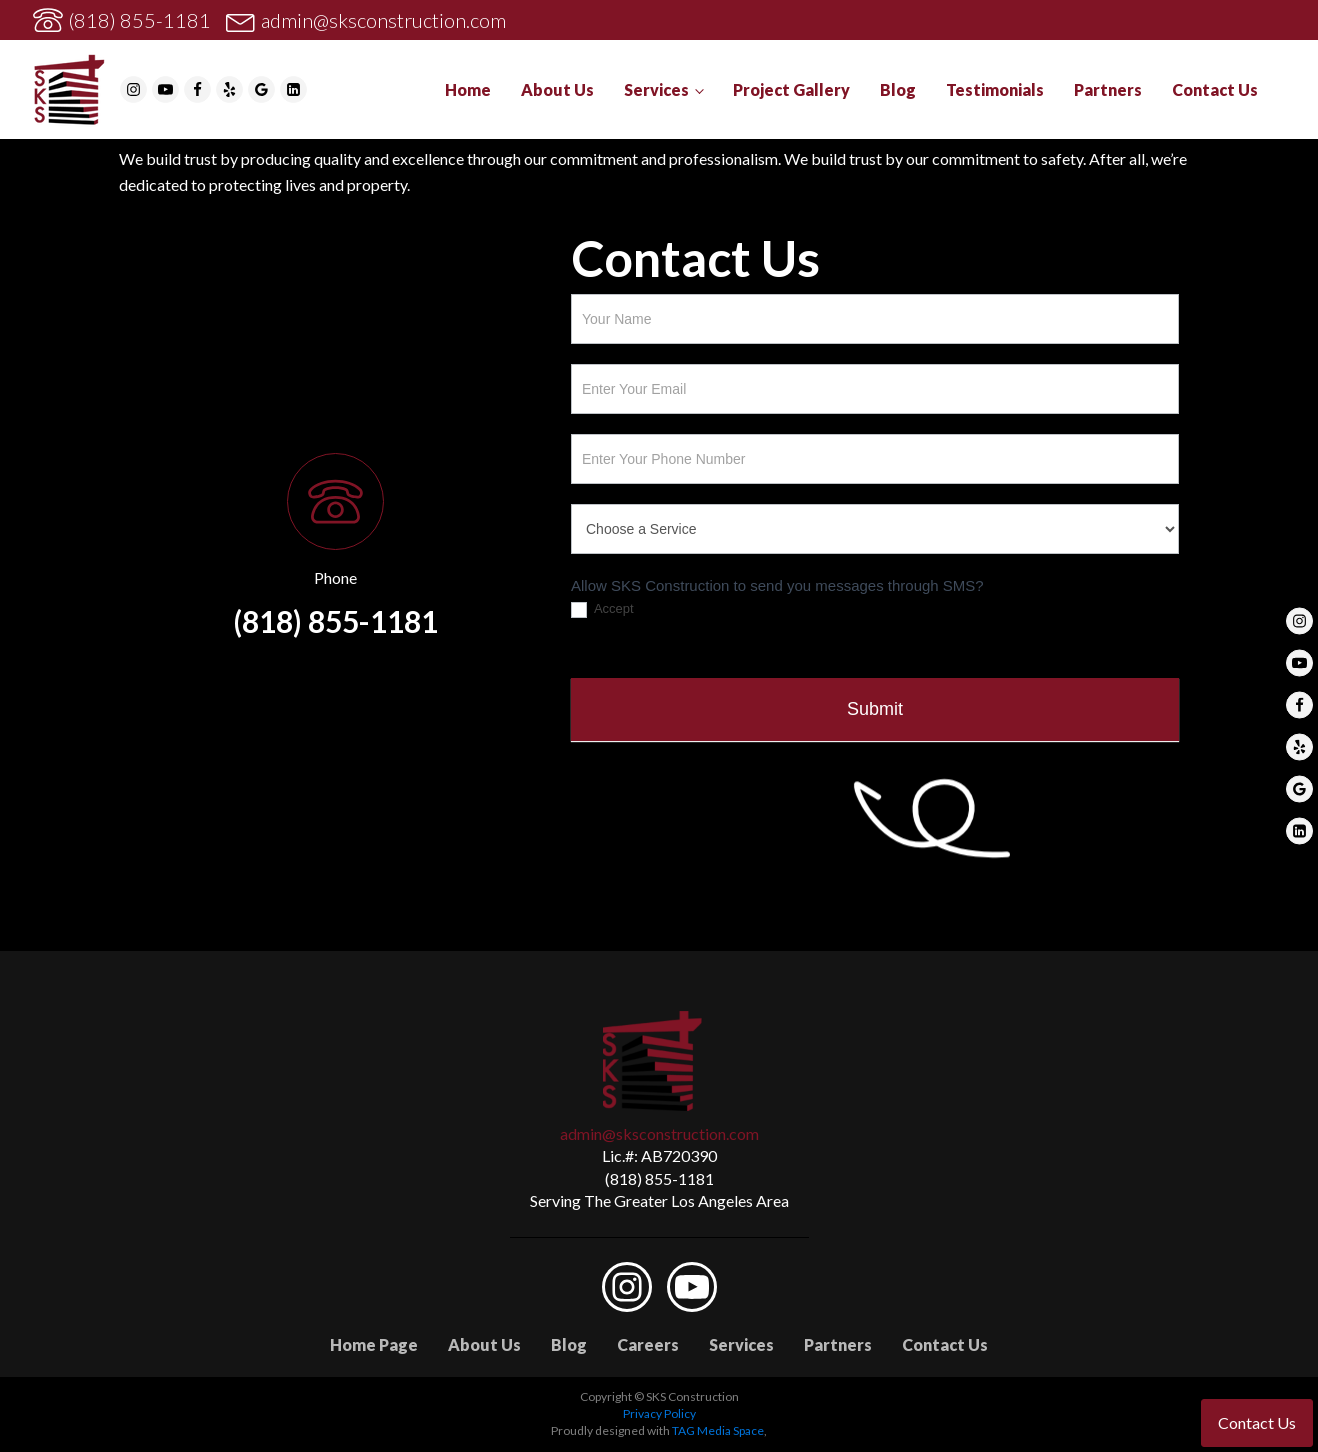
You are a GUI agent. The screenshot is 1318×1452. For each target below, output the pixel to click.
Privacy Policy (659, 1413)
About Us (557, 89)
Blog (898, 89)
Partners (1108, 89)
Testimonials (995, 89)
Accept (602, 609)
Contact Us (1215, 89)
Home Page (374, 1344)
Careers (648, 1344)
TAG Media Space (718, 1430)
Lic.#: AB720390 (659, 1155)
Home (468, 89)
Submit (875, 709)
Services (656, 89)
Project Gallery (791, 89)
